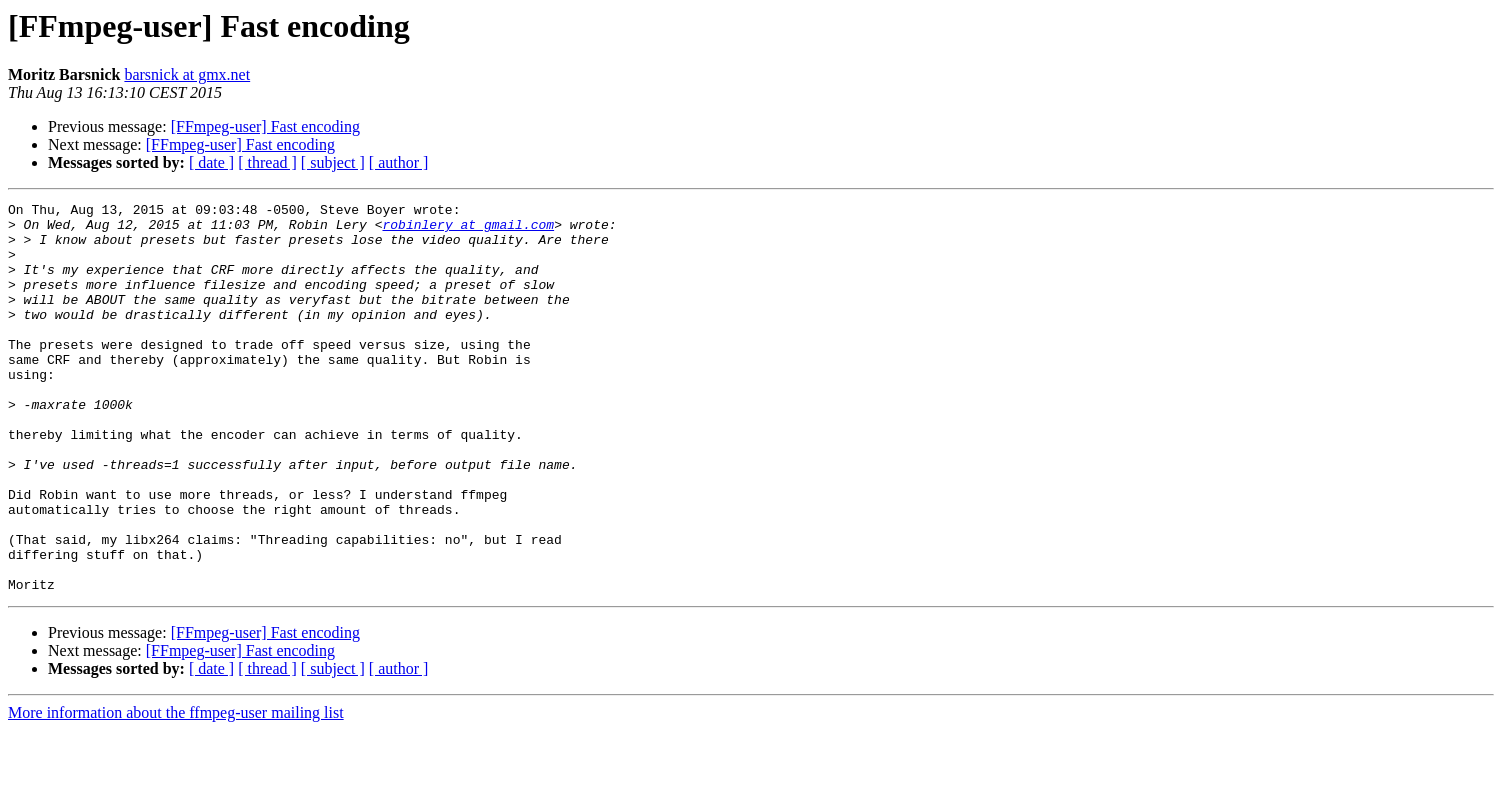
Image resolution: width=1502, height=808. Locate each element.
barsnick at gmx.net (187, 74)
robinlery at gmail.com (468, 230)
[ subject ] (333, 162)
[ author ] (399, 162)
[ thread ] (267, 162)
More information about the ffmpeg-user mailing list (176, 790)
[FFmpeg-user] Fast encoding (265, 126)
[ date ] (211, 162)
